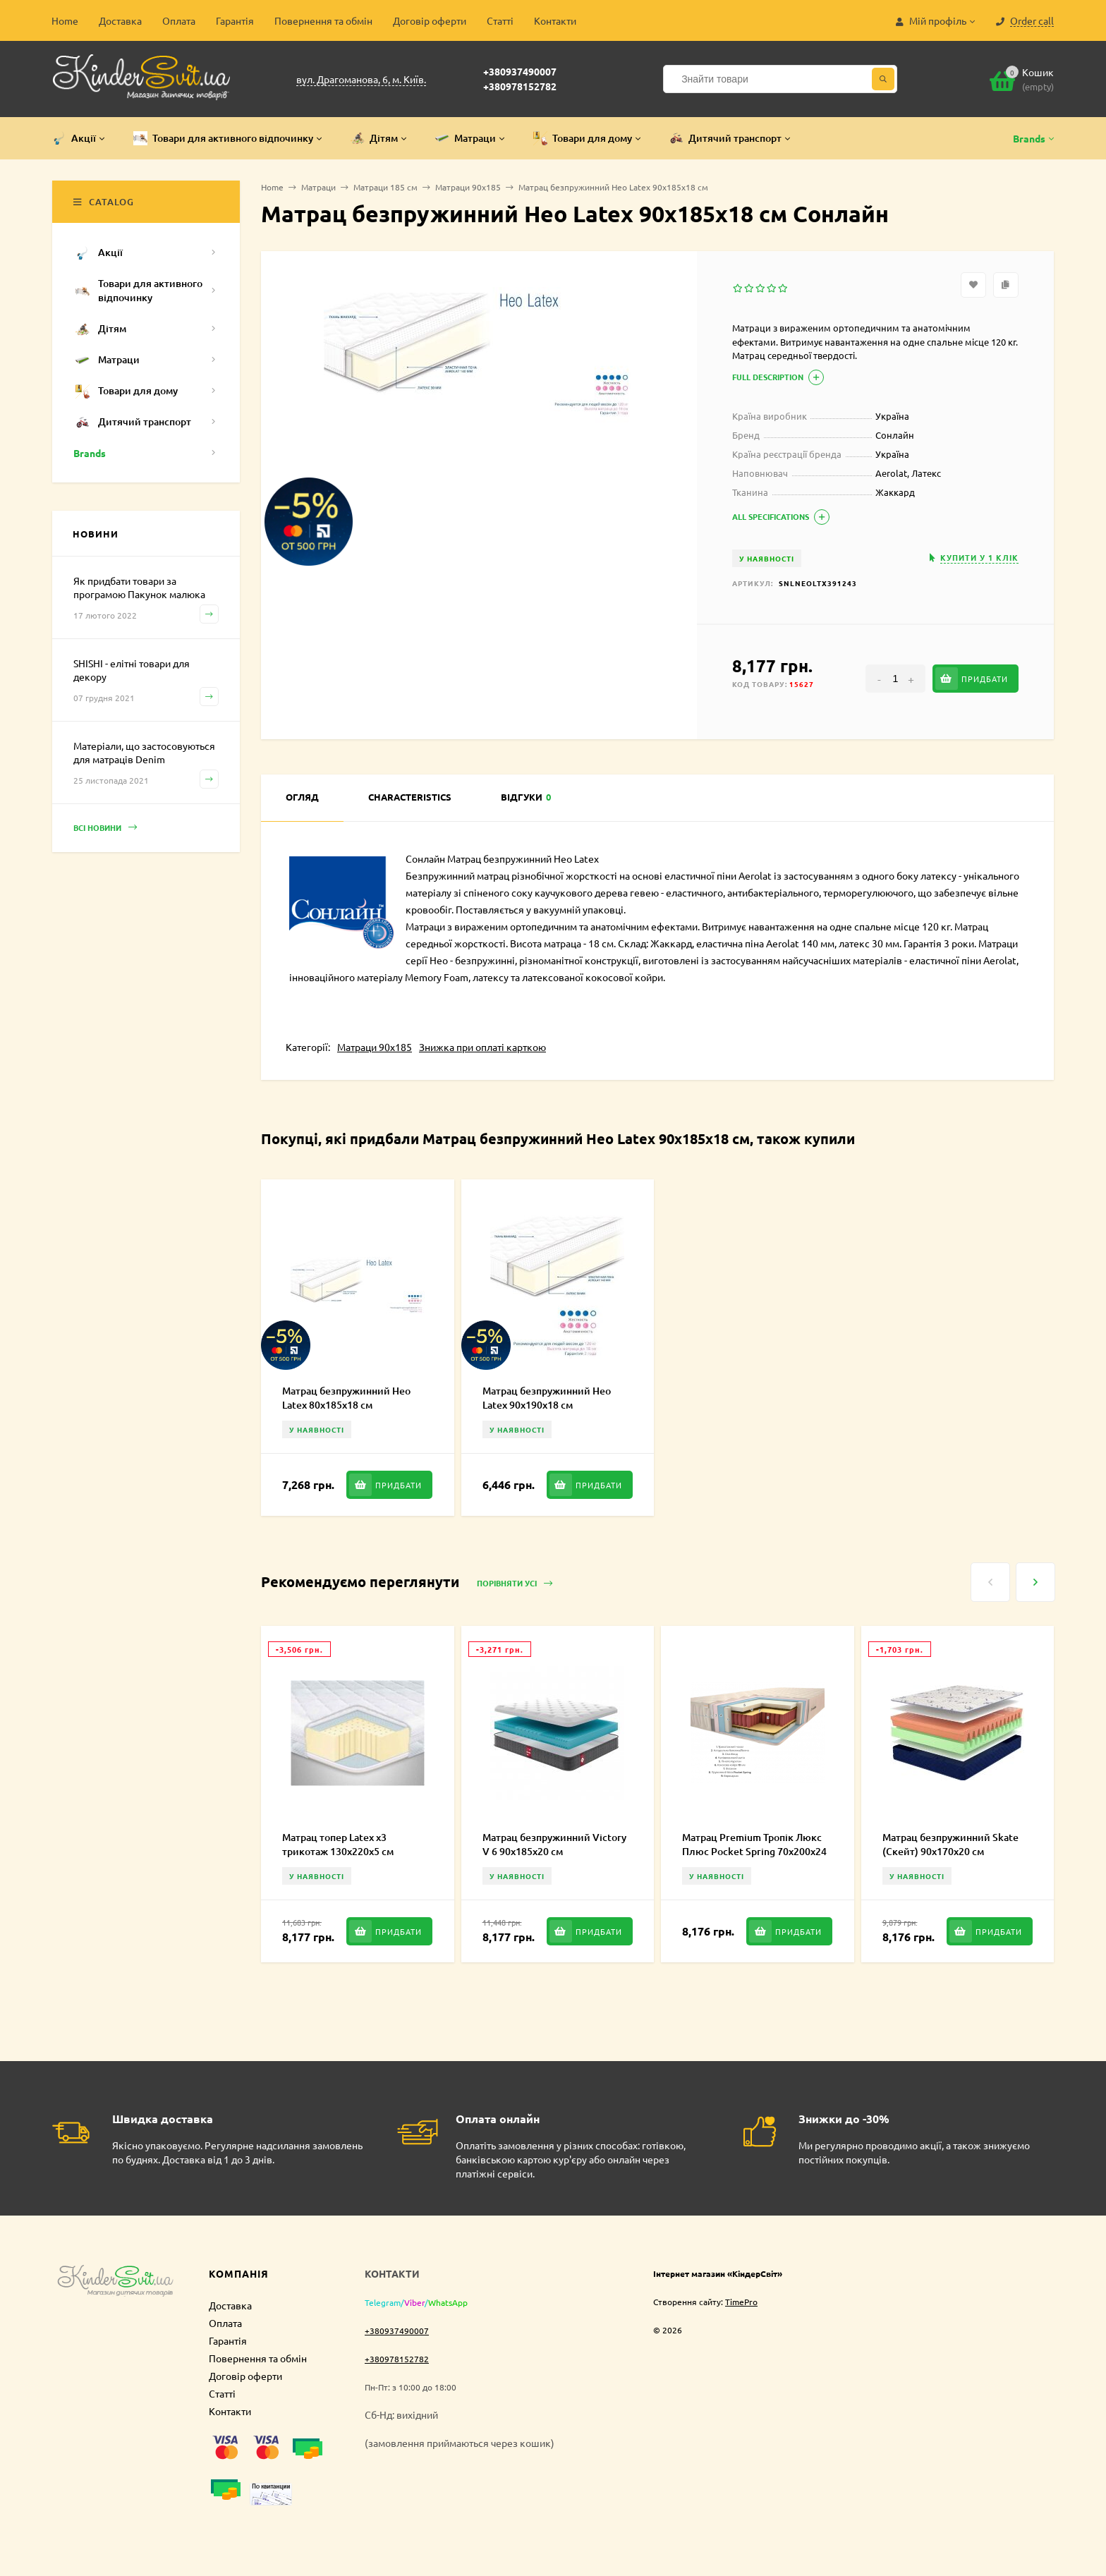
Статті (500, 20)
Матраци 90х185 (374, 1046)
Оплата (178, 20)
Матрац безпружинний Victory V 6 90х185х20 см (554, 1844)
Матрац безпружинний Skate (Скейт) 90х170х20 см (950, 1844)
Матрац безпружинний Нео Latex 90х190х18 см (546, 1397)
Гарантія (235, 20)
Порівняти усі (514, 1584)
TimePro (741, 2301)
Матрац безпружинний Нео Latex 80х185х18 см (346, 1397)
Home (64, 20)
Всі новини (105, 828)
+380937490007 (520, 71)
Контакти (555, 20)
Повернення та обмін (323, 20)
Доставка (120, 20)
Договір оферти (429, 20)
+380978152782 (520, 86)
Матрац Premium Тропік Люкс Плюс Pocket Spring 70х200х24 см (754, 1851)
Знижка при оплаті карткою (482, 1046)
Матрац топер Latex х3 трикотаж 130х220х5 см (338, 1844)
